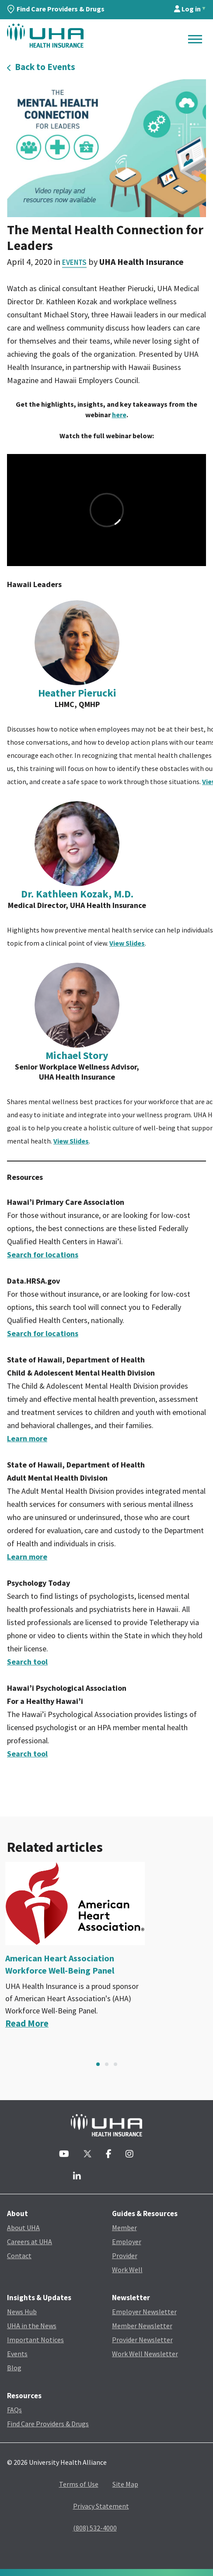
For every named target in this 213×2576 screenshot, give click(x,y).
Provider (124, 2255)
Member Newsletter (142, 2325)
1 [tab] (98, 2064)
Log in (187, 8)
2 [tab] (106, 2064)
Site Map (125, 2484)
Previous (9, 2064)
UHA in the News (31, 2325)
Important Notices (35, 2339)
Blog (14, 2367)
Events (74, 262)
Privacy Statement (101, 2506)
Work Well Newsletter (145, 2353)
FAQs (14, 2409)
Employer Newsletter (144, 2311)
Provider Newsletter (142, 2339)
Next (203, 2064)
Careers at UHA (29, 2241)
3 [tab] (115, 2064)
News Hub (22, 2311)
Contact (19, 2255)
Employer (126, 2241)
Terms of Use (78, 2484)
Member (124, 2227)
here (119, 414)
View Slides (127, 943)
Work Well (127, 2269)
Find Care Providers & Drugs (56, 8)
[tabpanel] (106, 1946)
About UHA (23, 2227)
